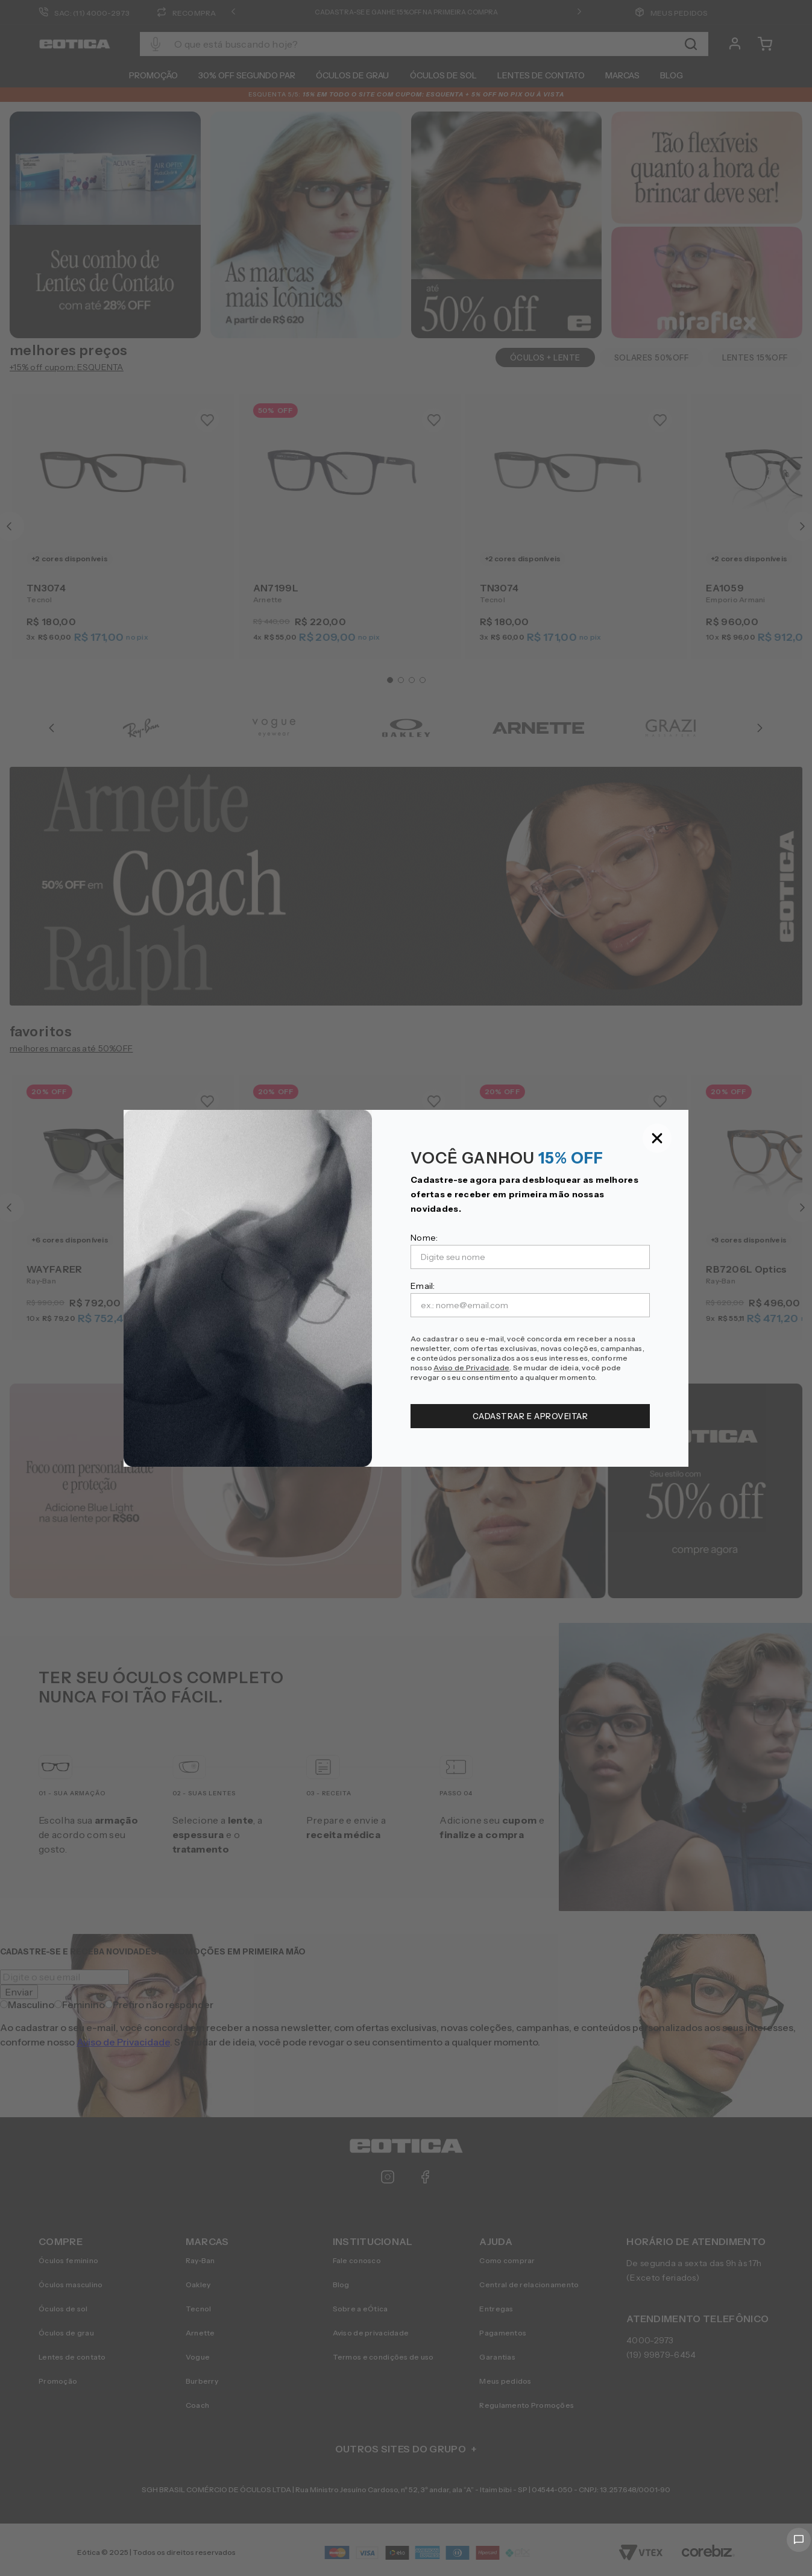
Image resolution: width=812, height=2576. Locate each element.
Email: (423, 1285)
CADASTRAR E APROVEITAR (530, 1416)
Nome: (424, 1237)
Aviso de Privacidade (471, 1367)
